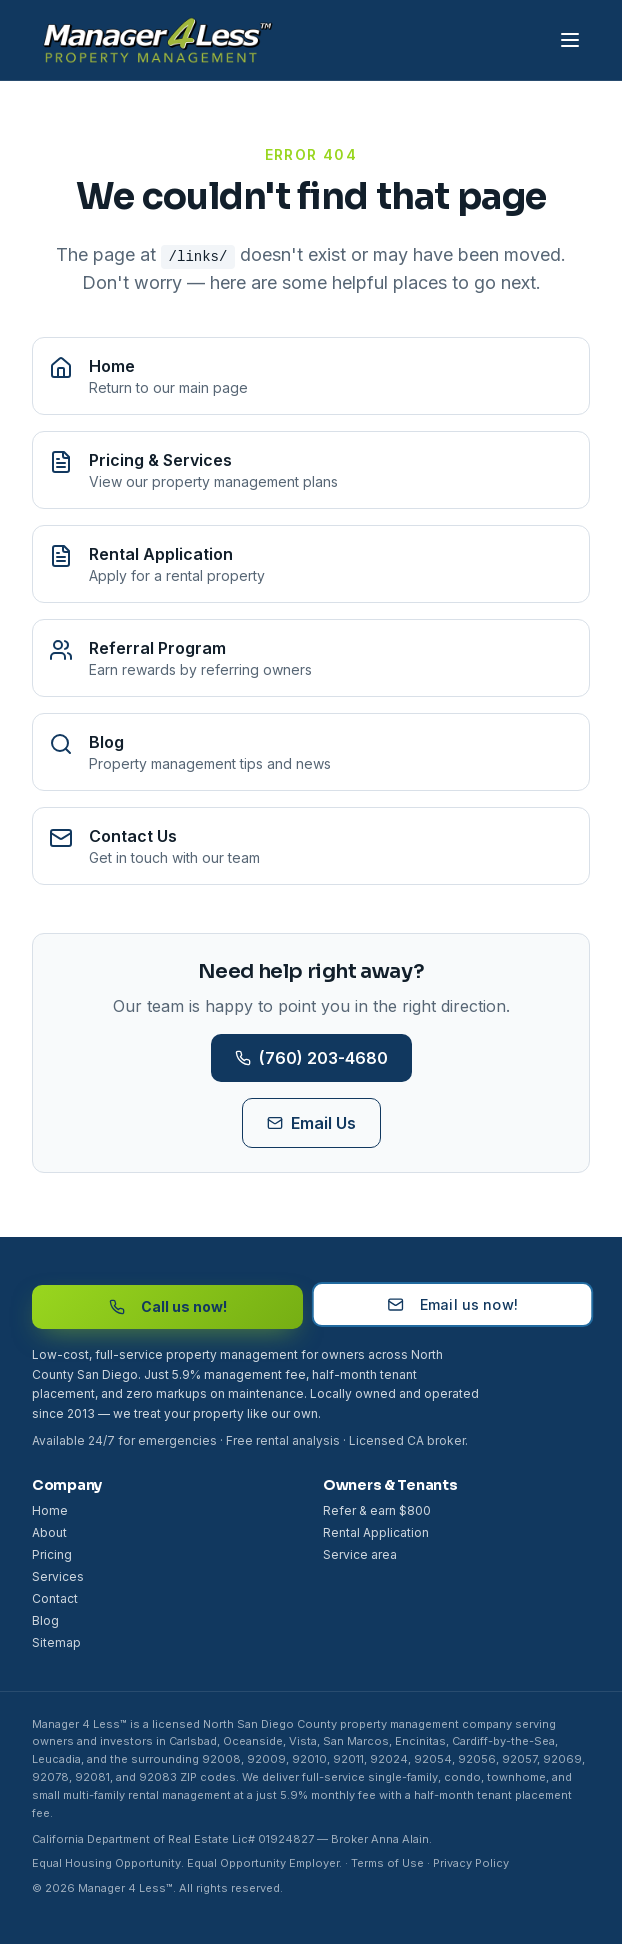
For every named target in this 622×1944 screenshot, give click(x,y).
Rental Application (376, 1532)
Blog (45, 1620)
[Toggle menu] (570, 40)
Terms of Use (387, 1863)
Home (50, 1510)
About (49, 1532)
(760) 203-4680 (311, 1058)
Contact (55, 1598)
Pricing (52, 1554)
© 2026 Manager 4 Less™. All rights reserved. (157, 1888)
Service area (360, 1554)
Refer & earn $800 (377, 1510)
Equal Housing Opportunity (106, 1863)
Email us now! (452, 1302)
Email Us (311, 1123)
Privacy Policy (471, 1863)
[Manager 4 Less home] (153, 40)
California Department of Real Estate (130, 1839)
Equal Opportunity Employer (263, 1863)
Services (58, 1576)
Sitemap (56, 1642)
